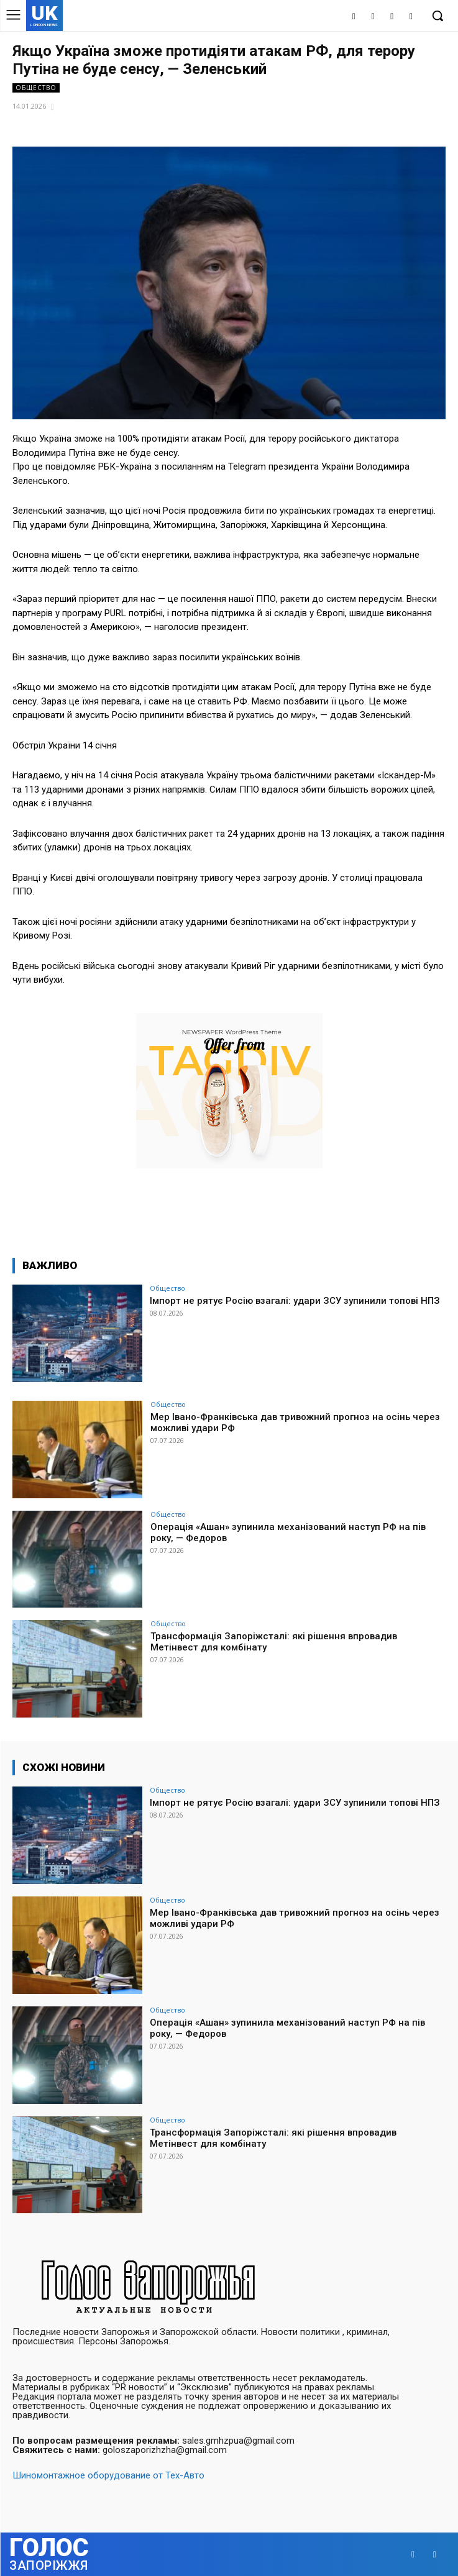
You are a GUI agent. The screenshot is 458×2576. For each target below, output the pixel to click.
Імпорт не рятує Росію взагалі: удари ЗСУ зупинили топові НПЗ (295, 1300)
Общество (36, 88)
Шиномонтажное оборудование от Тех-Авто (108, 2475)
